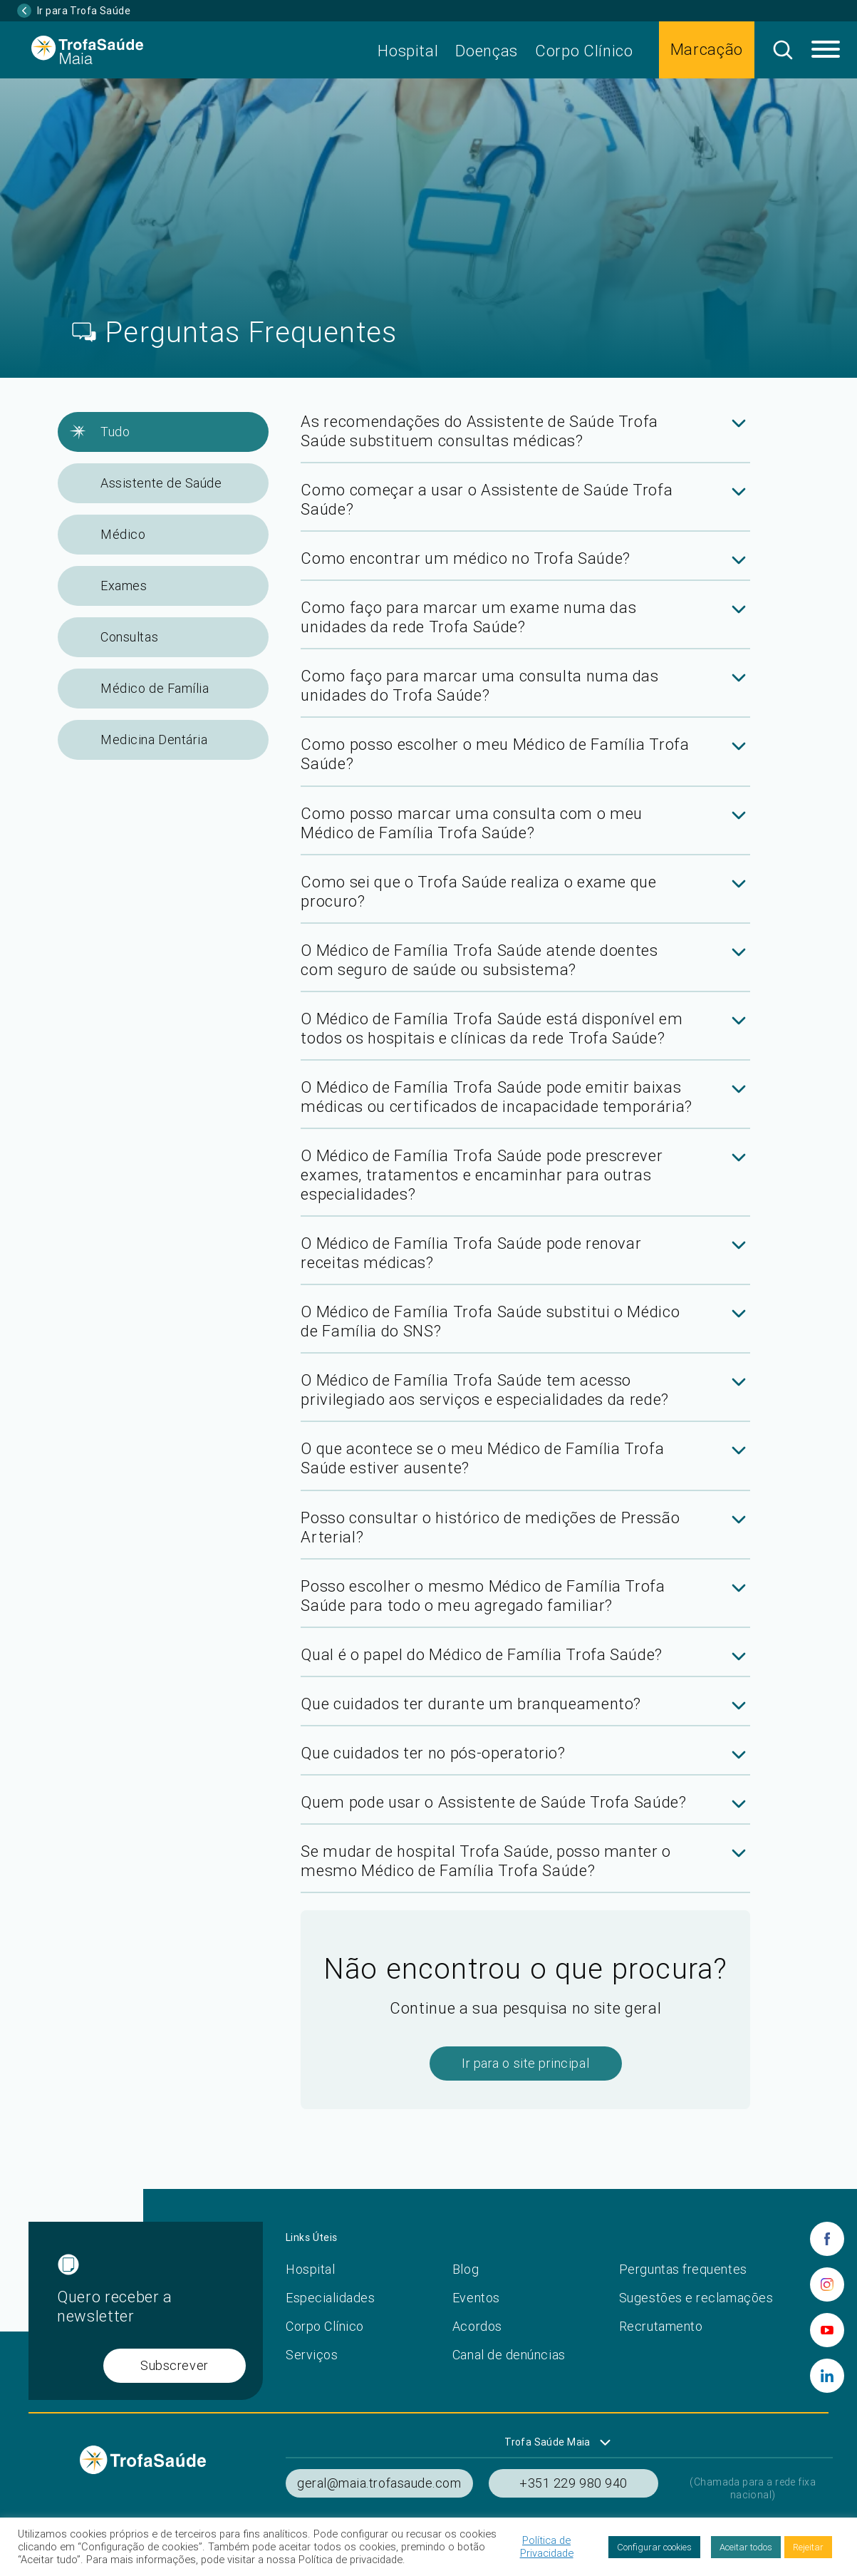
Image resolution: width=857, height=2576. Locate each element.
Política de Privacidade (546, 2547)
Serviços (312, 2354)
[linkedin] (827, 2376)
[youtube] (827, 2330)
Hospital (408, 51)
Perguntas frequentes (683, 2269)
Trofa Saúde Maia (547, 2442)
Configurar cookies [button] (654, 2547)
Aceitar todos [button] (746, 2547)
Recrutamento (660, 2326)
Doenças (486, 51)
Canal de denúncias (509, 2354)
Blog (465, 2269)
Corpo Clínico (584, 51)
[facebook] (827, 2239)
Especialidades (330, 2297)
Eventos (476, 2297)
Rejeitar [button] (808, 2547)
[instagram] (827, 2284)
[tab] (525, 437)
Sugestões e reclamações (696, 2297)
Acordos (477, 2326)
